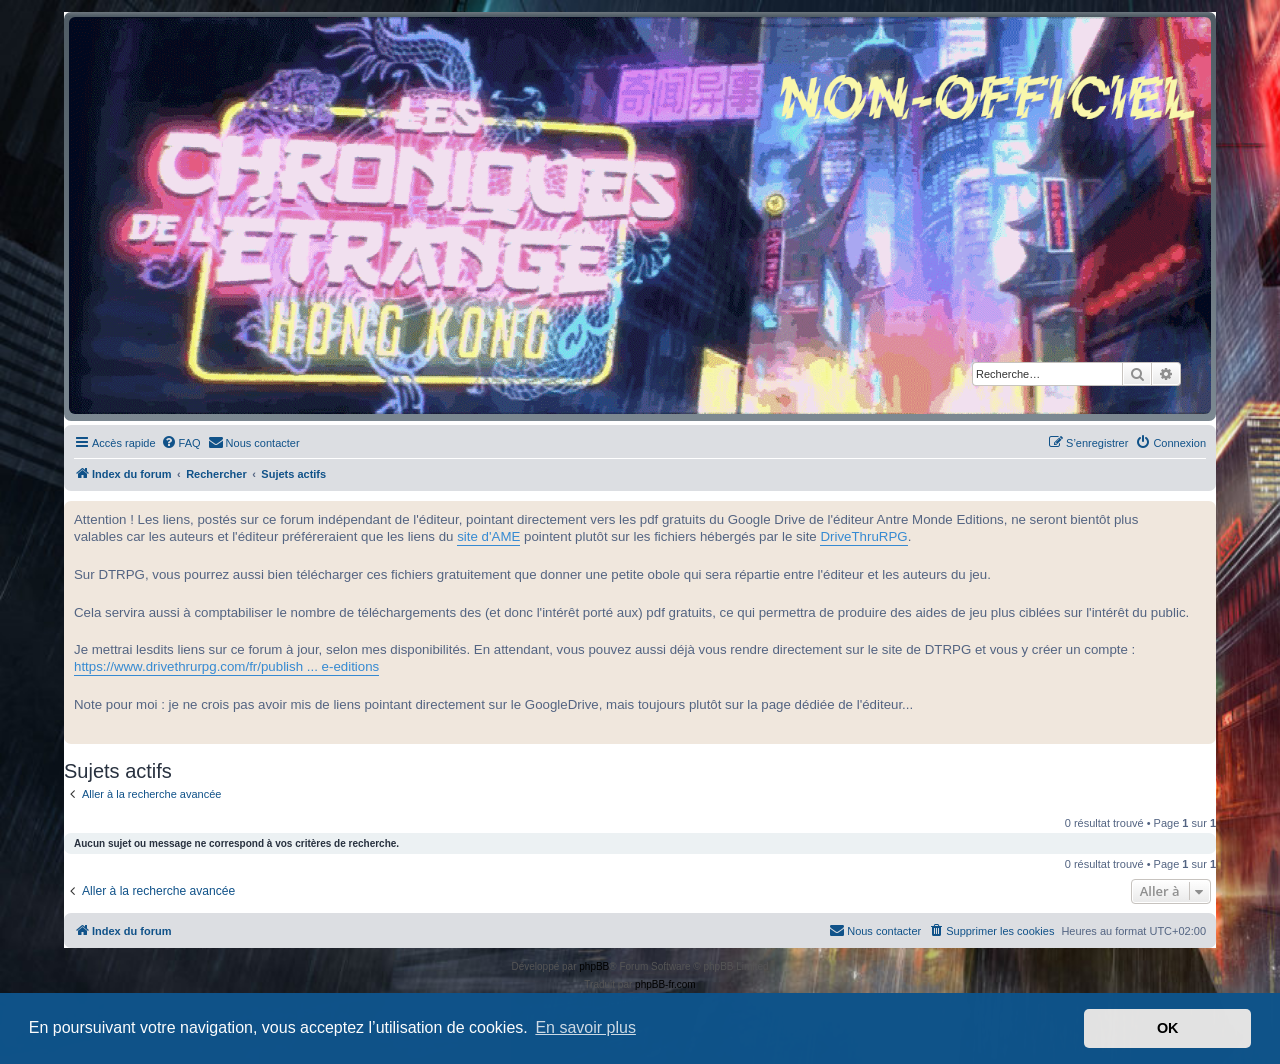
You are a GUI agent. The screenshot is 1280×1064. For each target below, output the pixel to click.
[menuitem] (181, 443)
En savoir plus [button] (585, 1027)
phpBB (594, 966)
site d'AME (488, 536)
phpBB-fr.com (665, 984)
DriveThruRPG (863, 536)
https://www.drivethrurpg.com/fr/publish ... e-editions (226, 666)
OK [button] (1168, 1028)
